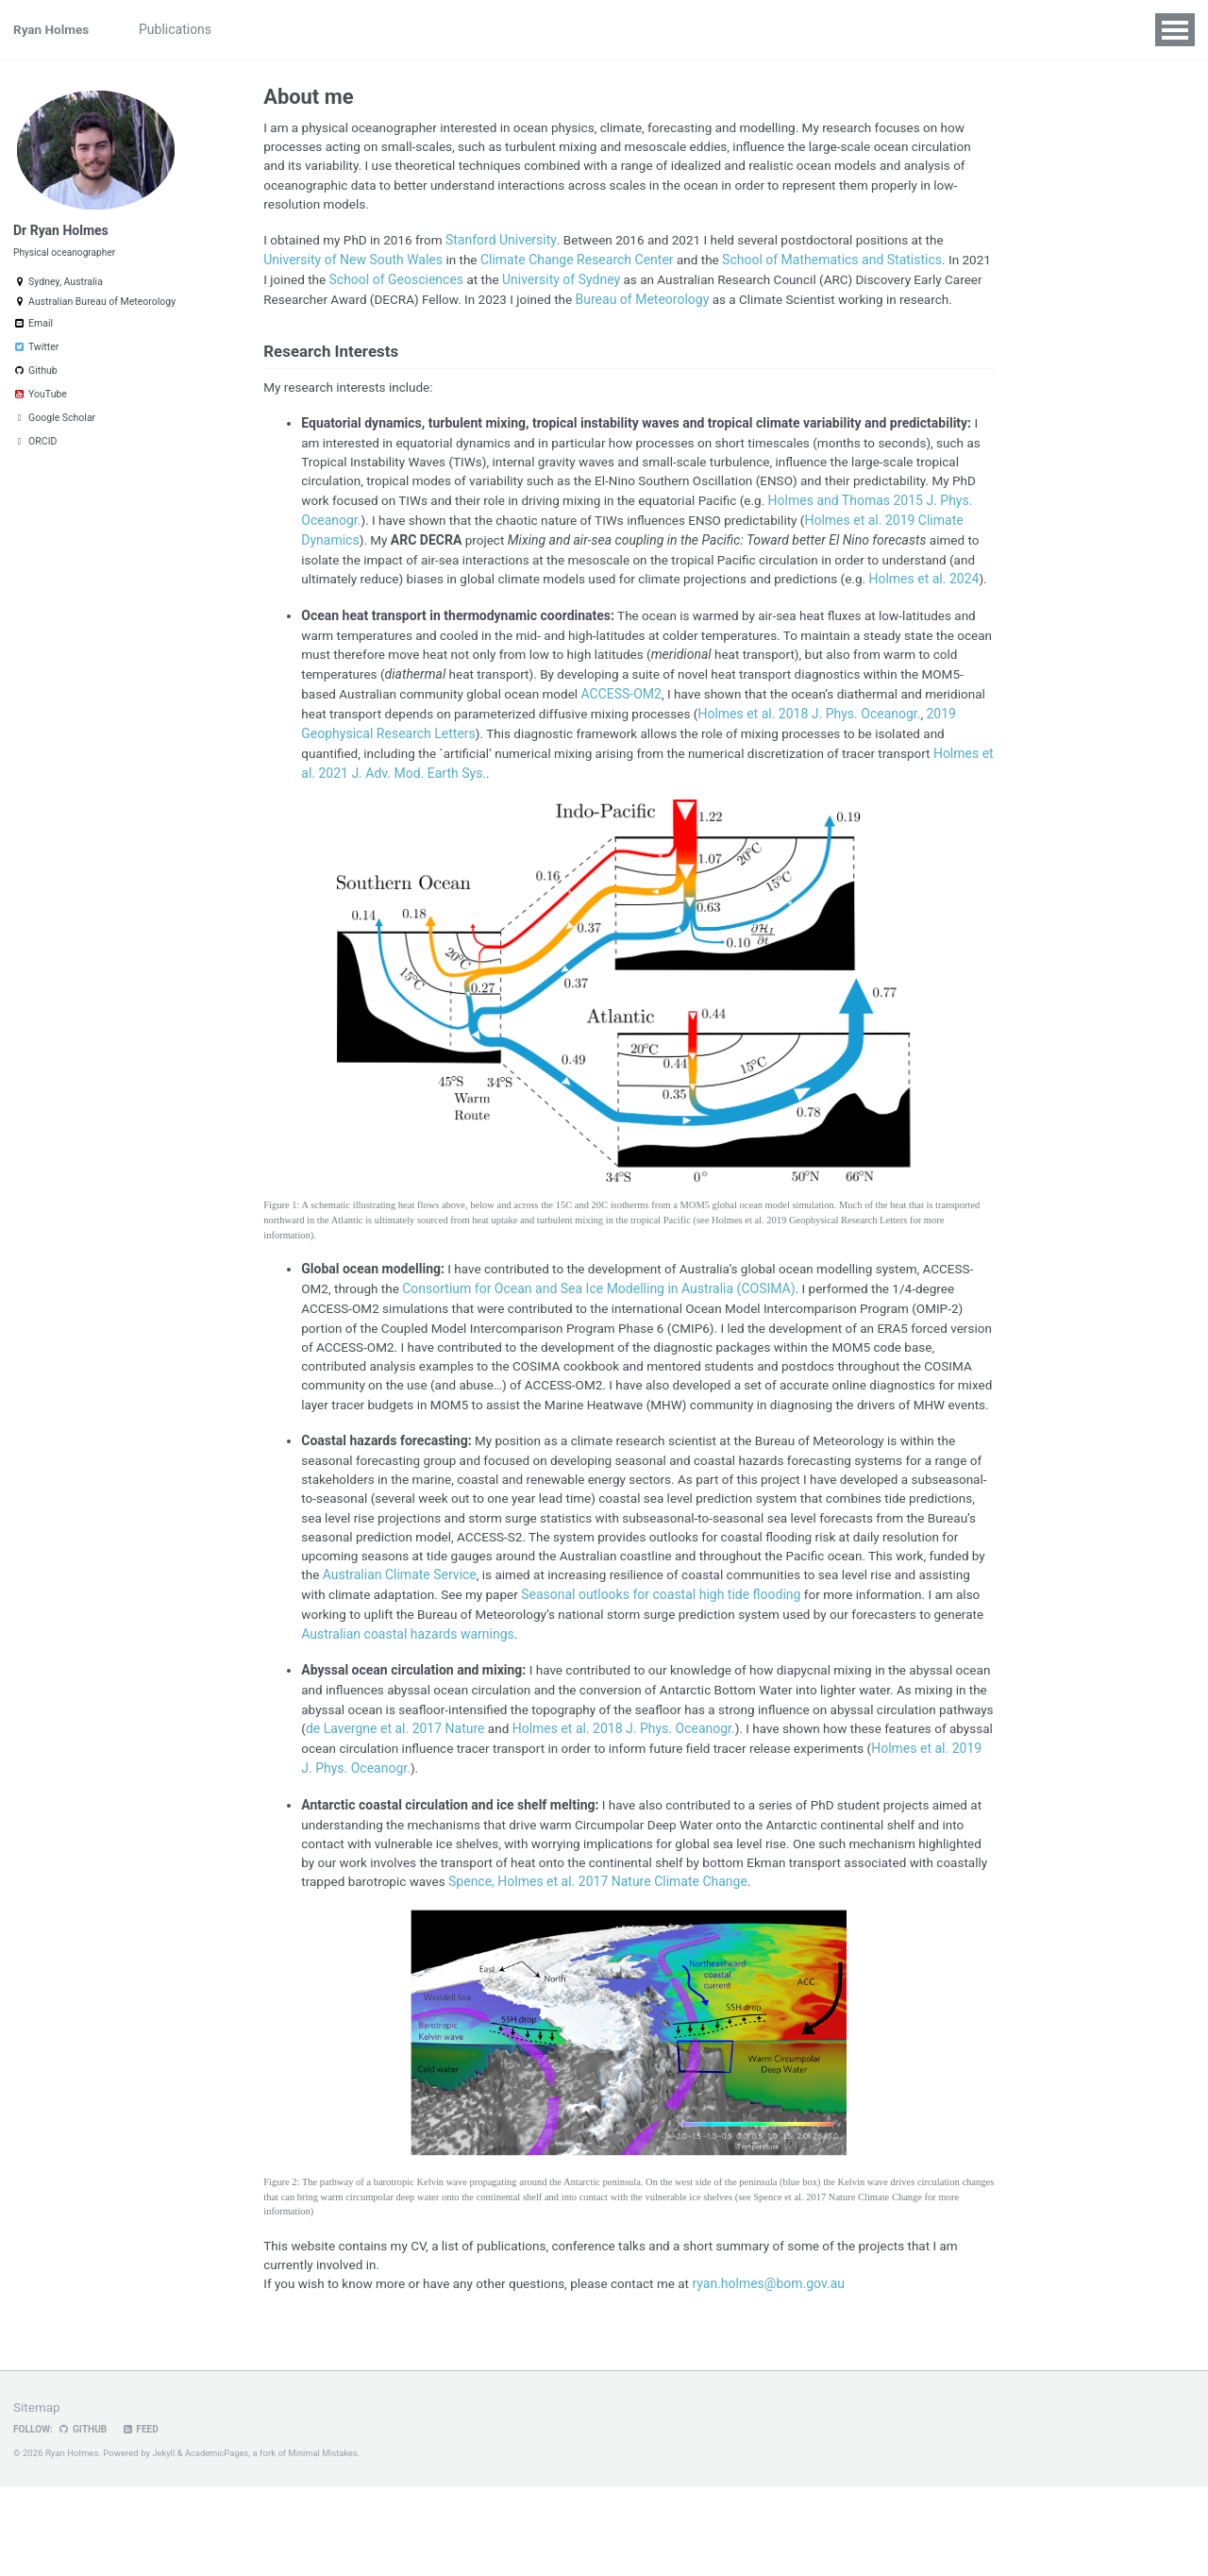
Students (511, 29)
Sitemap (37, 2496)
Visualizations (417, 29)
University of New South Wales (353, 263)
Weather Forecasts (662, 29)
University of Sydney (598, 283)
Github (35, 378)
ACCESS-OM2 (674, 744)
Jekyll (164, 2542)
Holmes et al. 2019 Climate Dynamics (416, 569)
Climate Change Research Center (578, 263)
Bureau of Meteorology (696, 303)
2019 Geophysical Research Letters (471, 784)
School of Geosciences (431, 283)
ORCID (35, 449)
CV (571, 29)
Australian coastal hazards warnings (586, 1715)
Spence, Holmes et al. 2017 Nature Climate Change (754, 1968)
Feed (143, 2519)
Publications (180, 29)
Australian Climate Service (567, 1655)
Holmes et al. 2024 (480, 628)
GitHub (84, 2519)
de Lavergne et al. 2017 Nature (520, 1811)
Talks (334, 29)
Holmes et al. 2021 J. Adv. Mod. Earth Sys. (483, 824)
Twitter (36, 354)
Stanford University (507, 243)
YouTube (40, 402)
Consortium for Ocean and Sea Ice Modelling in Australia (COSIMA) (602, 1341)
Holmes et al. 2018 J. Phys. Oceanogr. (749, 1811)
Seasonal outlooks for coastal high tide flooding (829, 1675)
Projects (267, 29)
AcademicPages (219, 2542)
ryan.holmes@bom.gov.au (784, 2373)
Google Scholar (54, 425)
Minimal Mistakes (327, 2542)
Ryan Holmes (52, 29)
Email (33, 331)
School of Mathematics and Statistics (835, 263)
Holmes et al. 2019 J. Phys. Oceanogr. (493, 1851)
